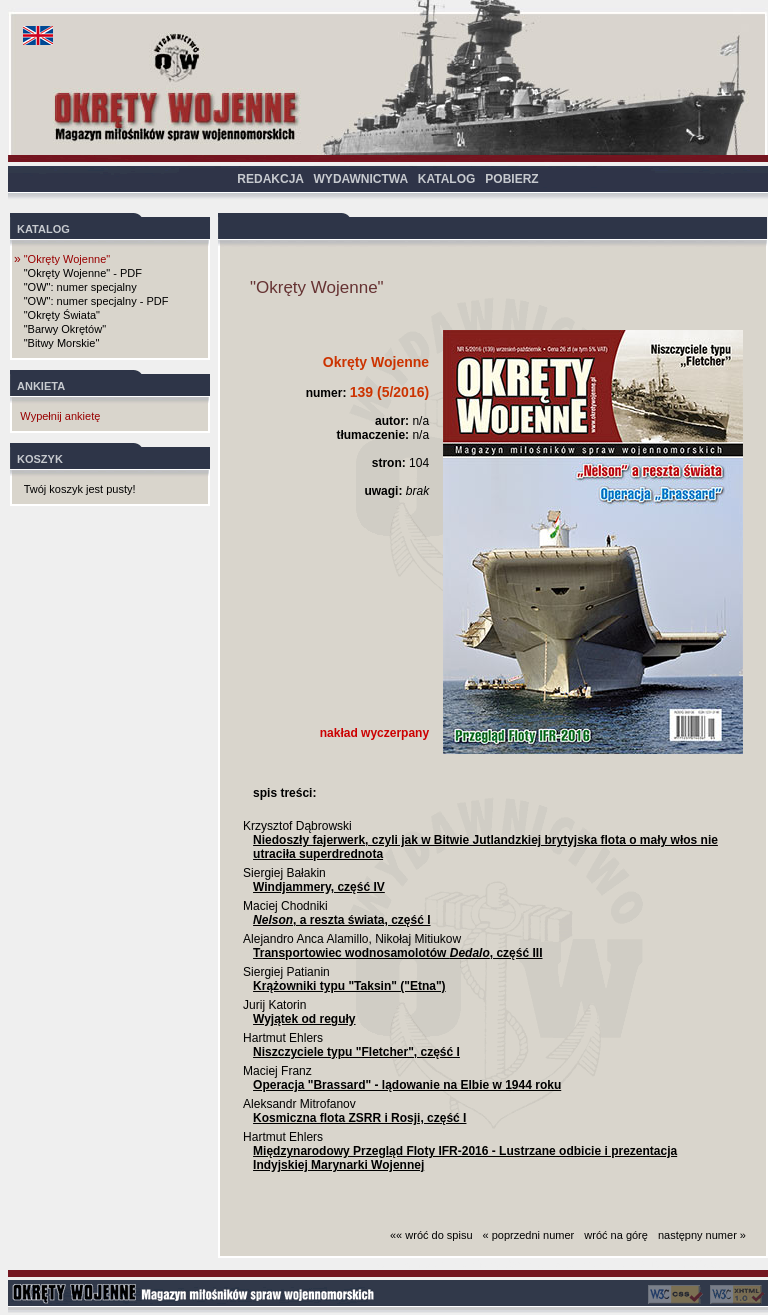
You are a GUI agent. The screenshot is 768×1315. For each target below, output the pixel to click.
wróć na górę (616, 1235)
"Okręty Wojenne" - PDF (83, 273)
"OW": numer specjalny (80, 287)
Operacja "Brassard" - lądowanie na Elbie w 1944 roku (407, 1085)
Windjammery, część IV (319, 887)
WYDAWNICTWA (361, 179)
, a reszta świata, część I (341, 920)
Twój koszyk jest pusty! (80, 489)
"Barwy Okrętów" (65, 329)
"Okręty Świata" (62, 315)
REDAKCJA (270, 179)
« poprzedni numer (529, 1235)
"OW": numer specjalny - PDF (96, 301)
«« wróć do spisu (431, 1235)
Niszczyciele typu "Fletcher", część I (356, 1052)
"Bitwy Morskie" (62, 343)
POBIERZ (511, 179)
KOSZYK (40, 459)
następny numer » (702, 1235)
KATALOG (447, 179)
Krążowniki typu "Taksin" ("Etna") (349, 986)
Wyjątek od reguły (304, 1019)
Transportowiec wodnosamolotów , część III (397, 953)
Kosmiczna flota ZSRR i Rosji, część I (359, 1118)
